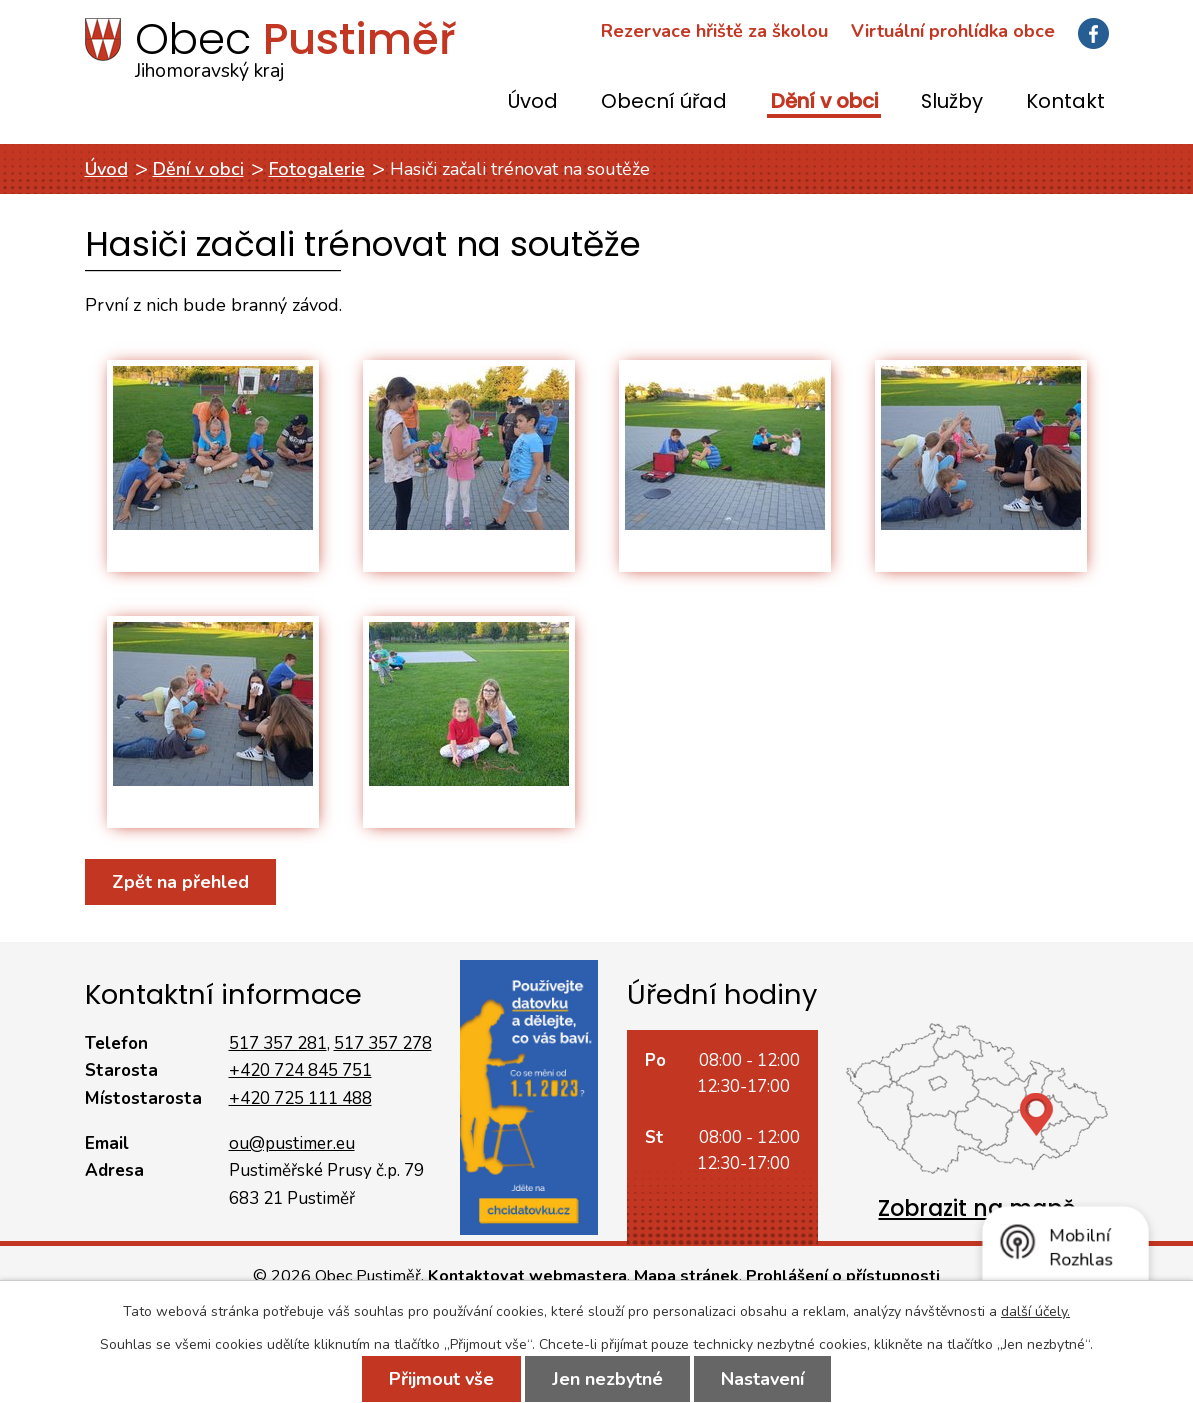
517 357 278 (383, 1043)
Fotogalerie (317, 169)
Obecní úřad (664, 102)
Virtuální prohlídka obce (953, 31)
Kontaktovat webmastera (527, 1276)
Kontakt (1065, 102)
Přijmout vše (441, 1379)
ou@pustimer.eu (292, 1143)
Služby (952, 102)
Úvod (533, 102)
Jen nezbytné (607, 1379)
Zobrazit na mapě (977, 1208)
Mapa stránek (686, 1276)
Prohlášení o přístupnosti (843, 1276)
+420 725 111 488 (300, 1098)
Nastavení (762, 1379)
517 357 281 (278, 1043)
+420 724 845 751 (300, 1070)
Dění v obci (824, 102)
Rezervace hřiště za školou (714, 31)
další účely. (1035, 1311)
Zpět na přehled (180, 882)
